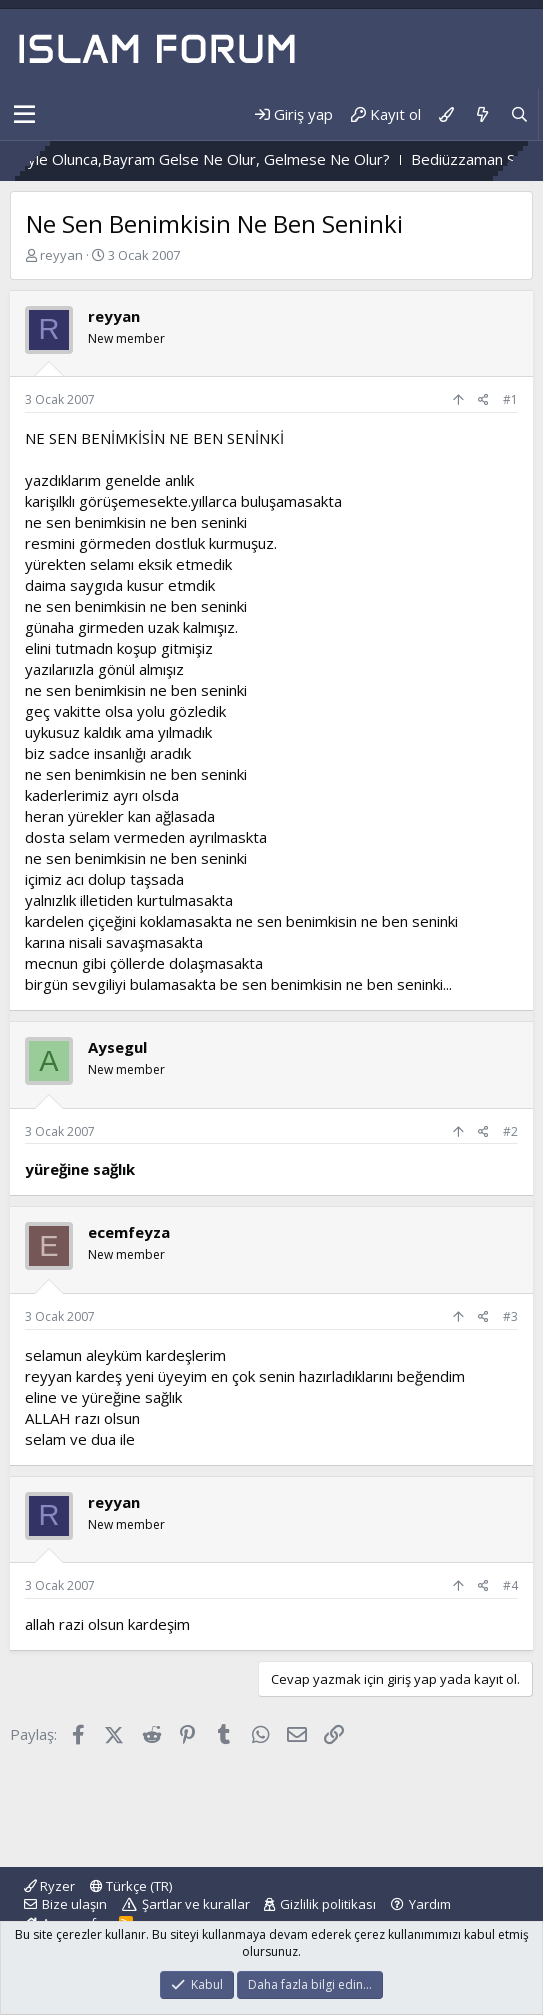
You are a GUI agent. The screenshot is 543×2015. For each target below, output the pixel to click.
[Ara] (519, 114)
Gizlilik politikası (328, 1904)
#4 (510, 1585)
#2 (510, 1131)
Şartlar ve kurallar (196, 1904)
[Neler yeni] (481, 114)
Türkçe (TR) (131, 1886)
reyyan (61, 255)
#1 (510, 399)
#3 (510, 1316)
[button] (24, 115)
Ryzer (49, 1886)
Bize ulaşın (74, 1904)
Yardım (430, 1904)
